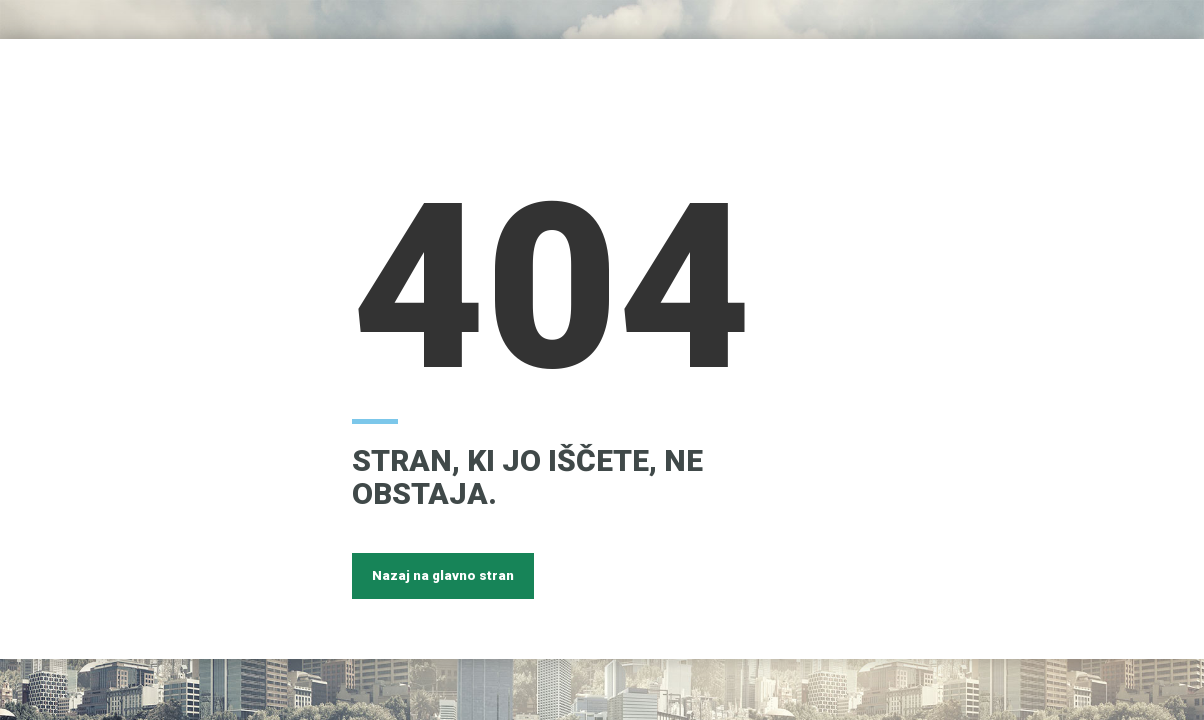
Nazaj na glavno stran (443, 575)
